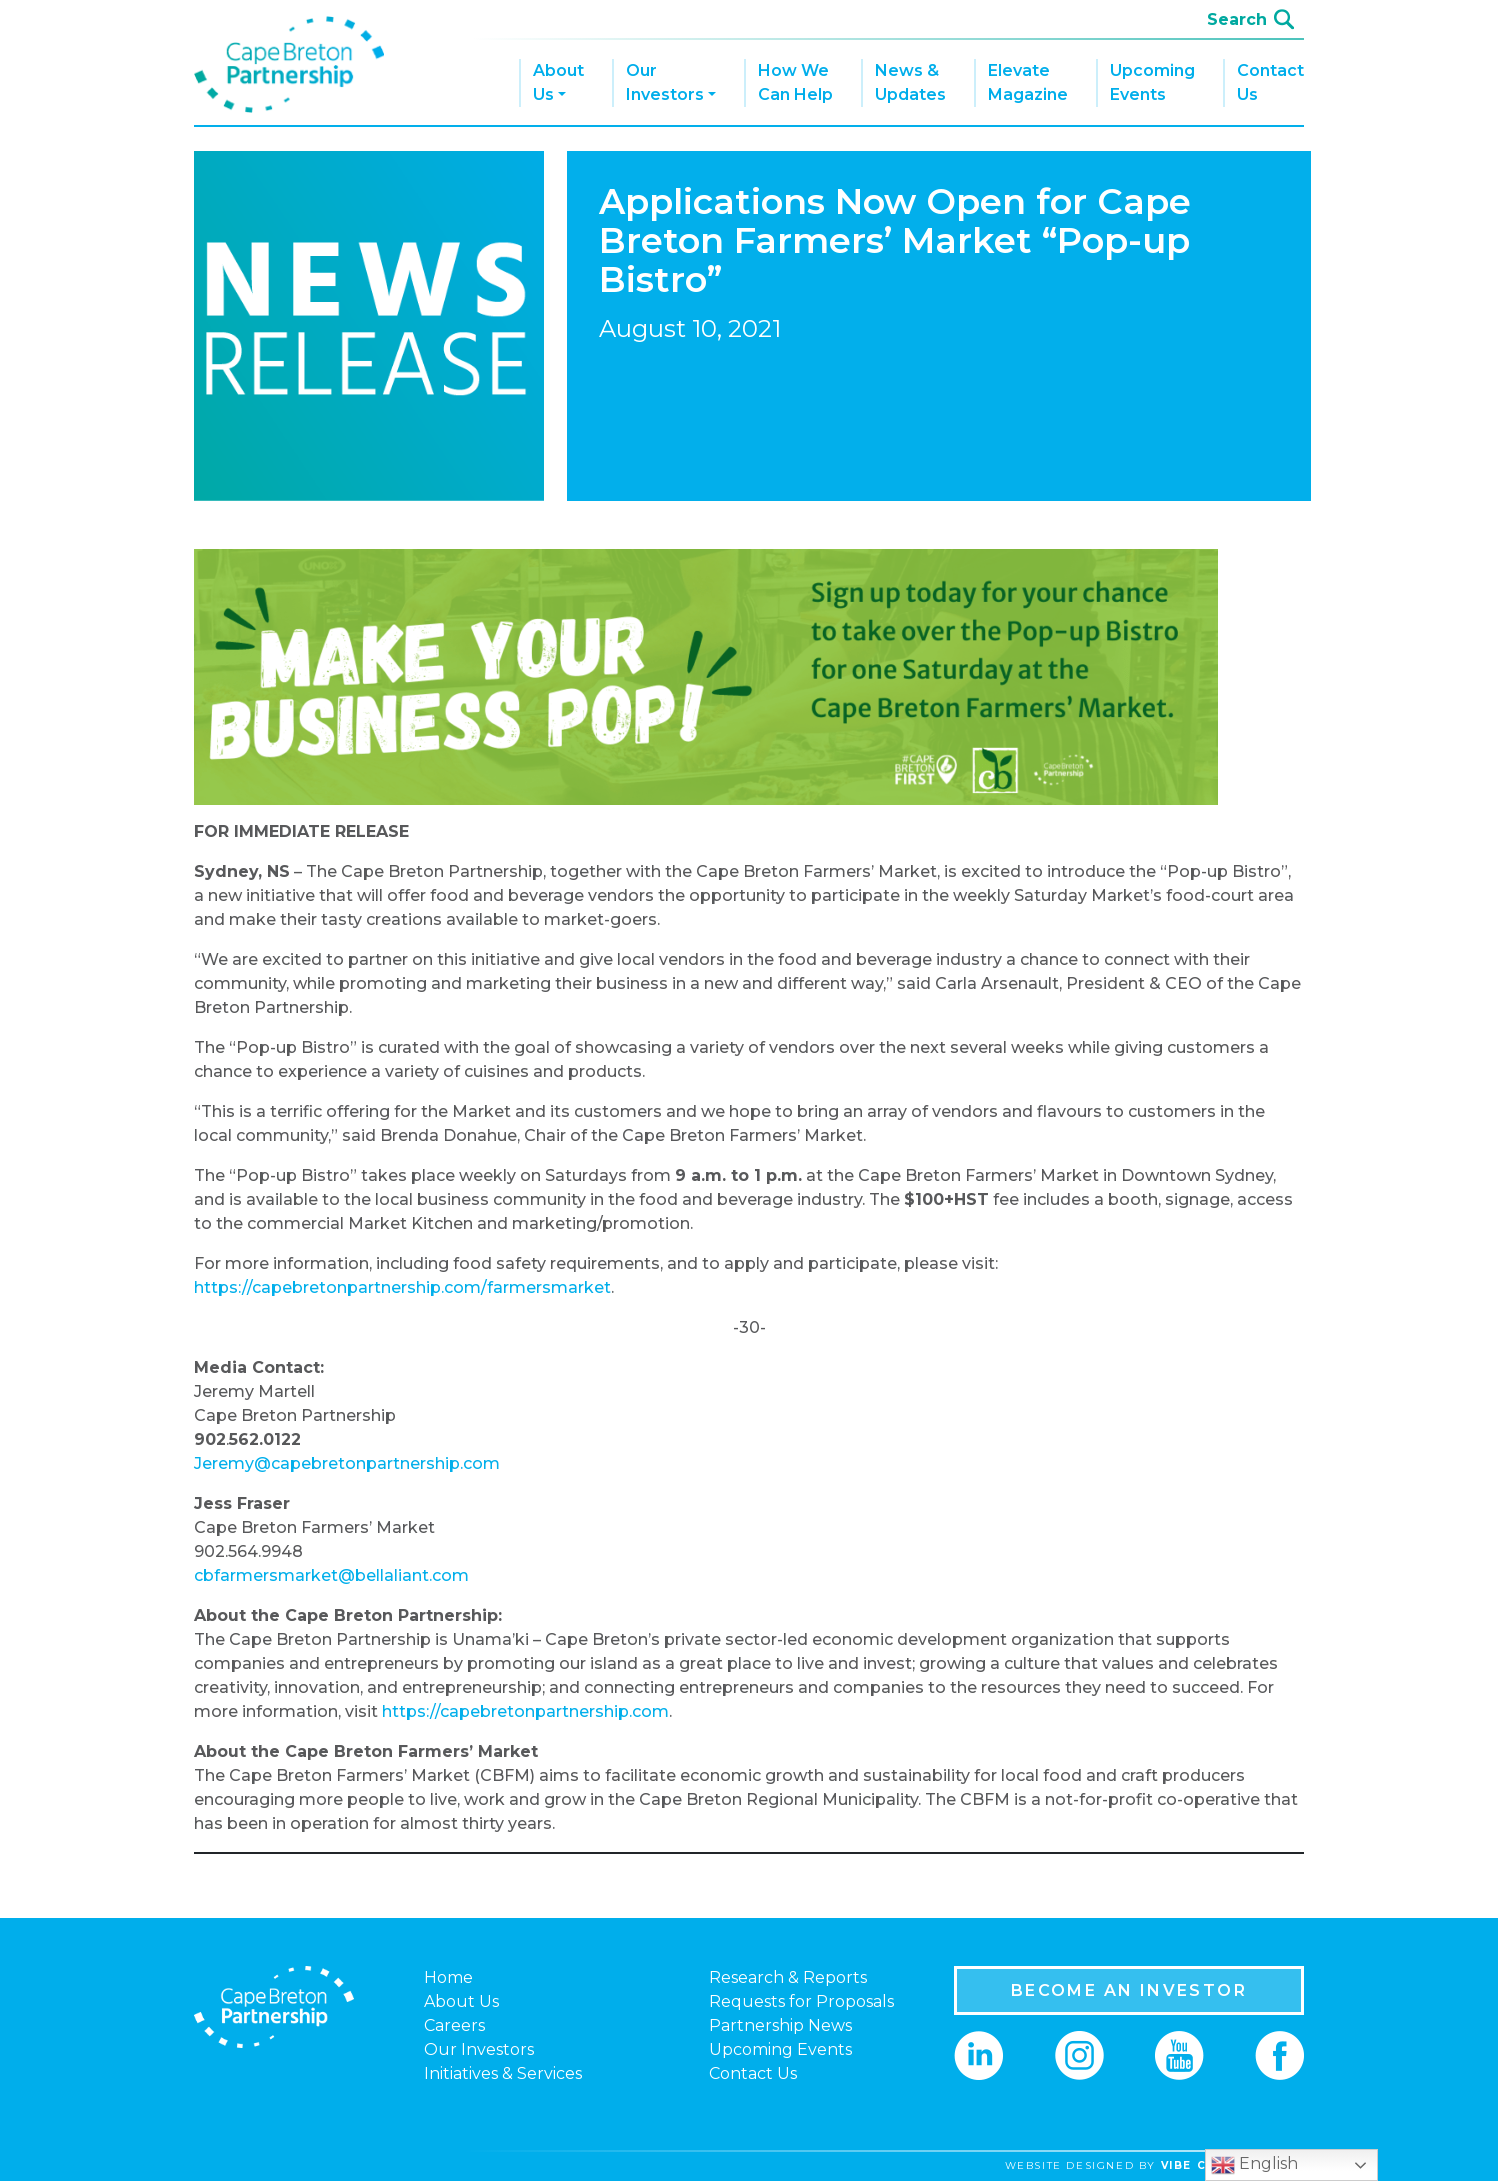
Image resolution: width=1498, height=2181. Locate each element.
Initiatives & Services (503, 2073)
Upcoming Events (1152, 82)
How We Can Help (795, 82)
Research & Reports (788, 1977)
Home (448, 1977)
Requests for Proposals (801, 2001)
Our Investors (665, 82)
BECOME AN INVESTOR (1129, 1990)
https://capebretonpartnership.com (525, 1711)
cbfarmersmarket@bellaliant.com (331, 1575)
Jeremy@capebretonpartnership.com (347, 1463)
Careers (454, 2025)
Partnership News (780, 2025)
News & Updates (910, 82)
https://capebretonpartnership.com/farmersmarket (402, 1287)
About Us (558, 82)
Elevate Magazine (1028, 82)
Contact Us (1270, 82)
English (1254, 2165)
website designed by (1162, 2165)
